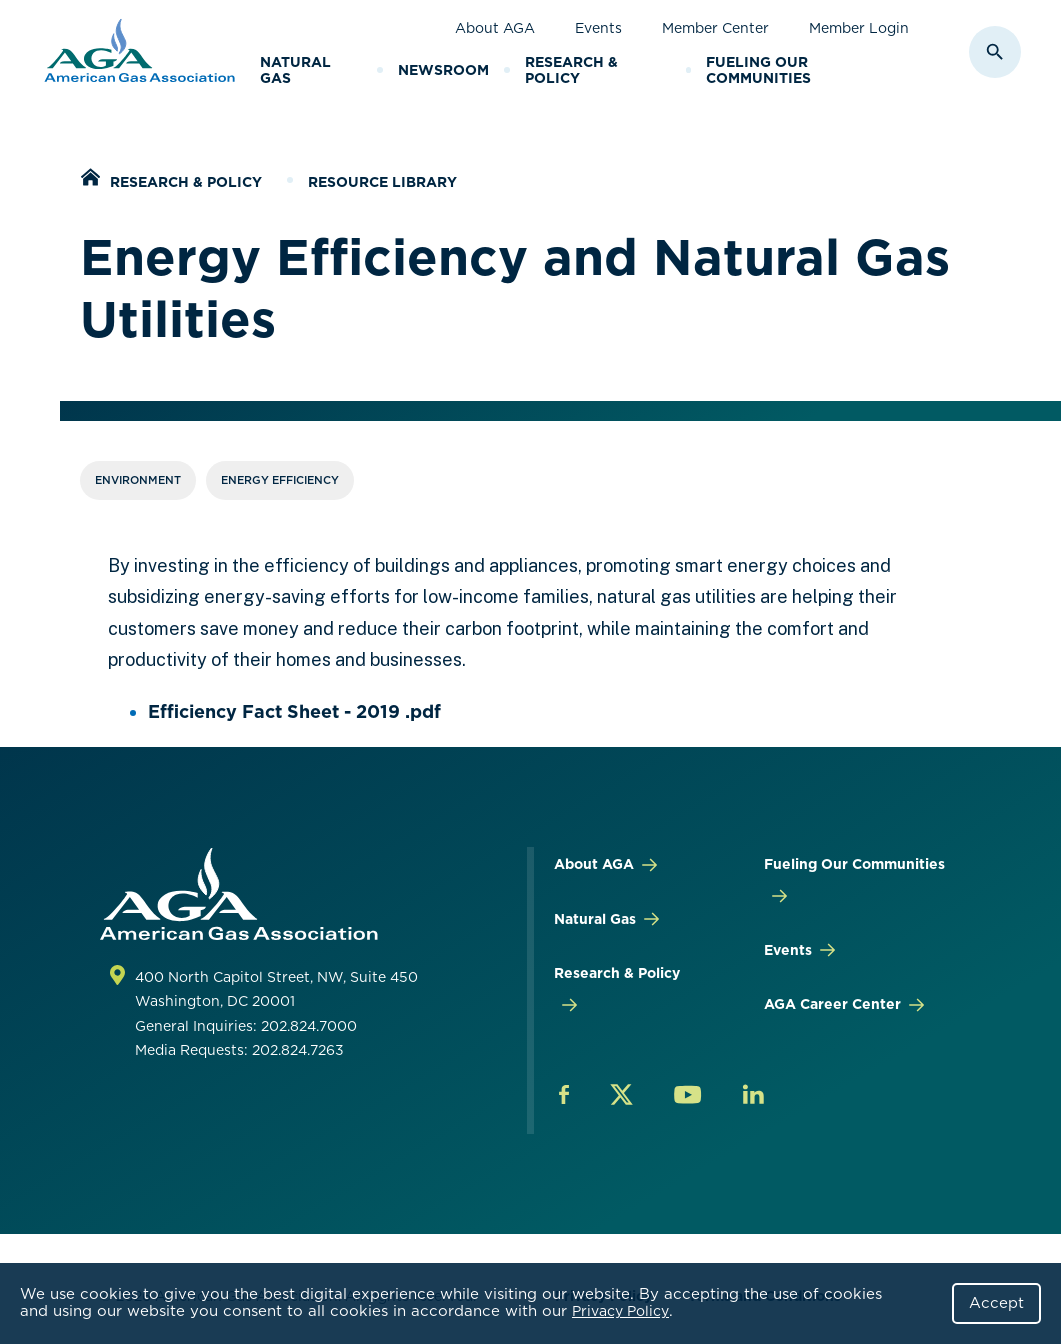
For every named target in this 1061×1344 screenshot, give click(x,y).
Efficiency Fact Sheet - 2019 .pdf (294, 711)
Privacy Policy (620, 1311)
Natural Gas (295, 70)
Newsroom (443, 70)
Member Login (859, 28)
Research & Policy (571, 70)
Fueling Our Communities (758, 70)
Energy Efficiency (280, 480)
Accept (996, 1303)
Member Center (715, 28)
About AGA (495, 28)
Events (598, 28)
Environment (138, 480)
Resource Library (382, 182)
